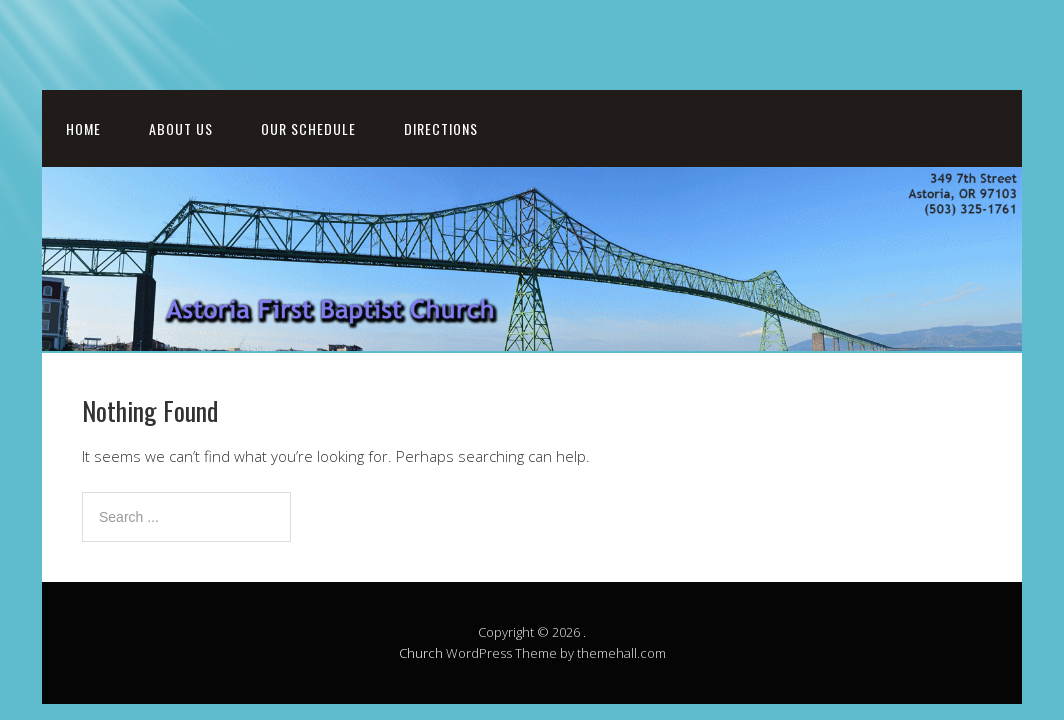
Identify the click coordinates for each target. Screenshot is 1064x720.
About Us (181, 128)
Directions (441, 128)
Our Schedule (308, 128)
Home (83, 128)
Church (421, 653)
